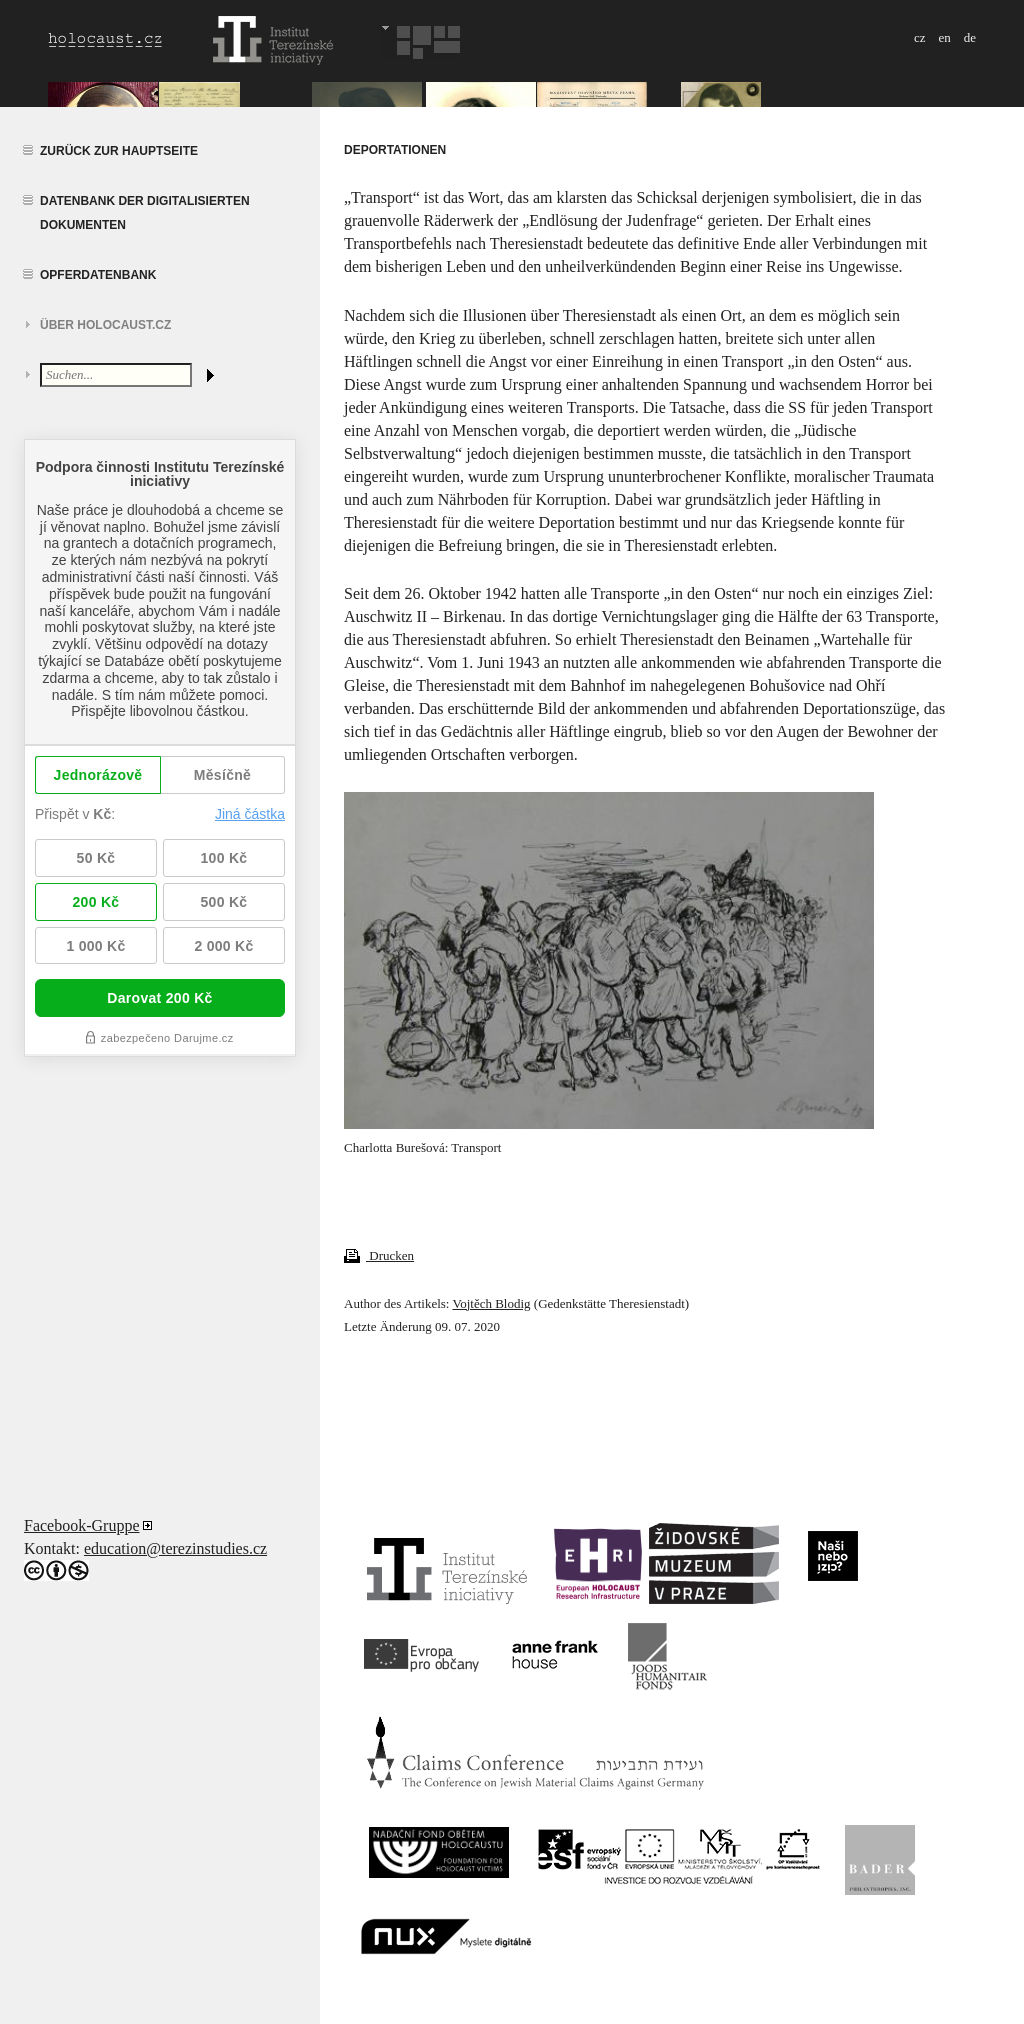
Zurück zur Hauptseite (119, 151)
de (970, 37)
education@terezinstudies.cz (175, 1548)
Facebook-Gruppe (82, 1525)
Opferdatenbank (98, 275)
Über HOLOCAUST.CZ (105, 325)
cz (920, 37)
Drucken (379, 1255)
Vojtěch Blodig (491, 1303)
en (944, 37)
